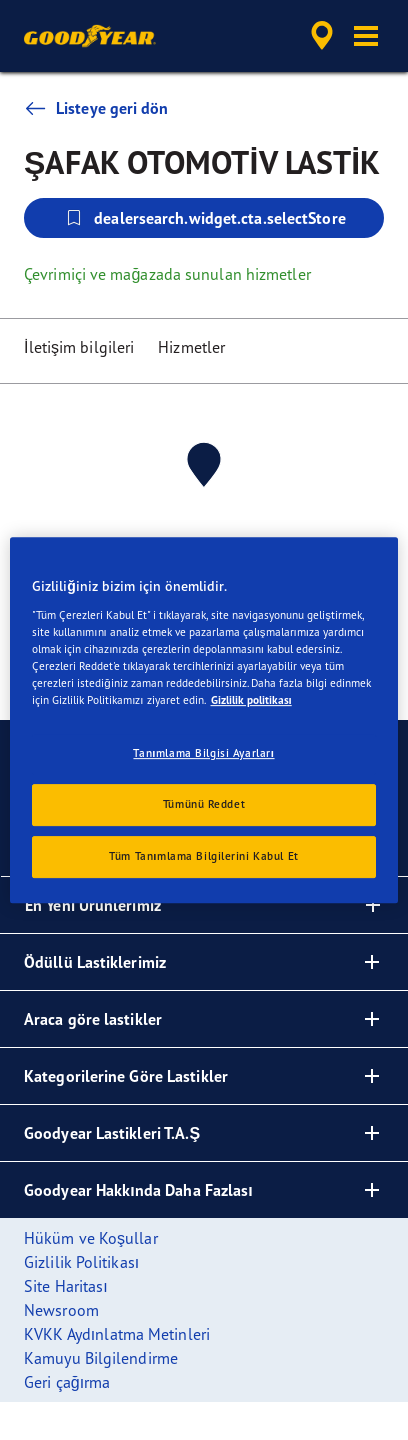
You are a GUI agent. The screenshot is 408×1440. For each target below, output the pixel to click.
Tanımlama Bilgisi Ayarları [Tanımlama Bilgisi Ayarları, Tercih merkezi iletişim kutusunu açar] (203, 753)
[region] (204, 720)
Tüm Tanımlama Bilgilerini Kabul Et (204, 856)
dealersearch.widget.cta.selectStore (204, 218)
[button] (366, 36)
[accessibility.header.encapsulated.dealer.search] (322, 36)
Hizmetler (191, 347)
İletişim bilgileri (79, 347)
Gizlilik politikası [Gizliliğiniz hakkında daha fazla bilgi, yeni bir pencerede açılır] (251, 700)
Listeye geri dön (96, 108)
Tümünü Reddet (204, 804)
